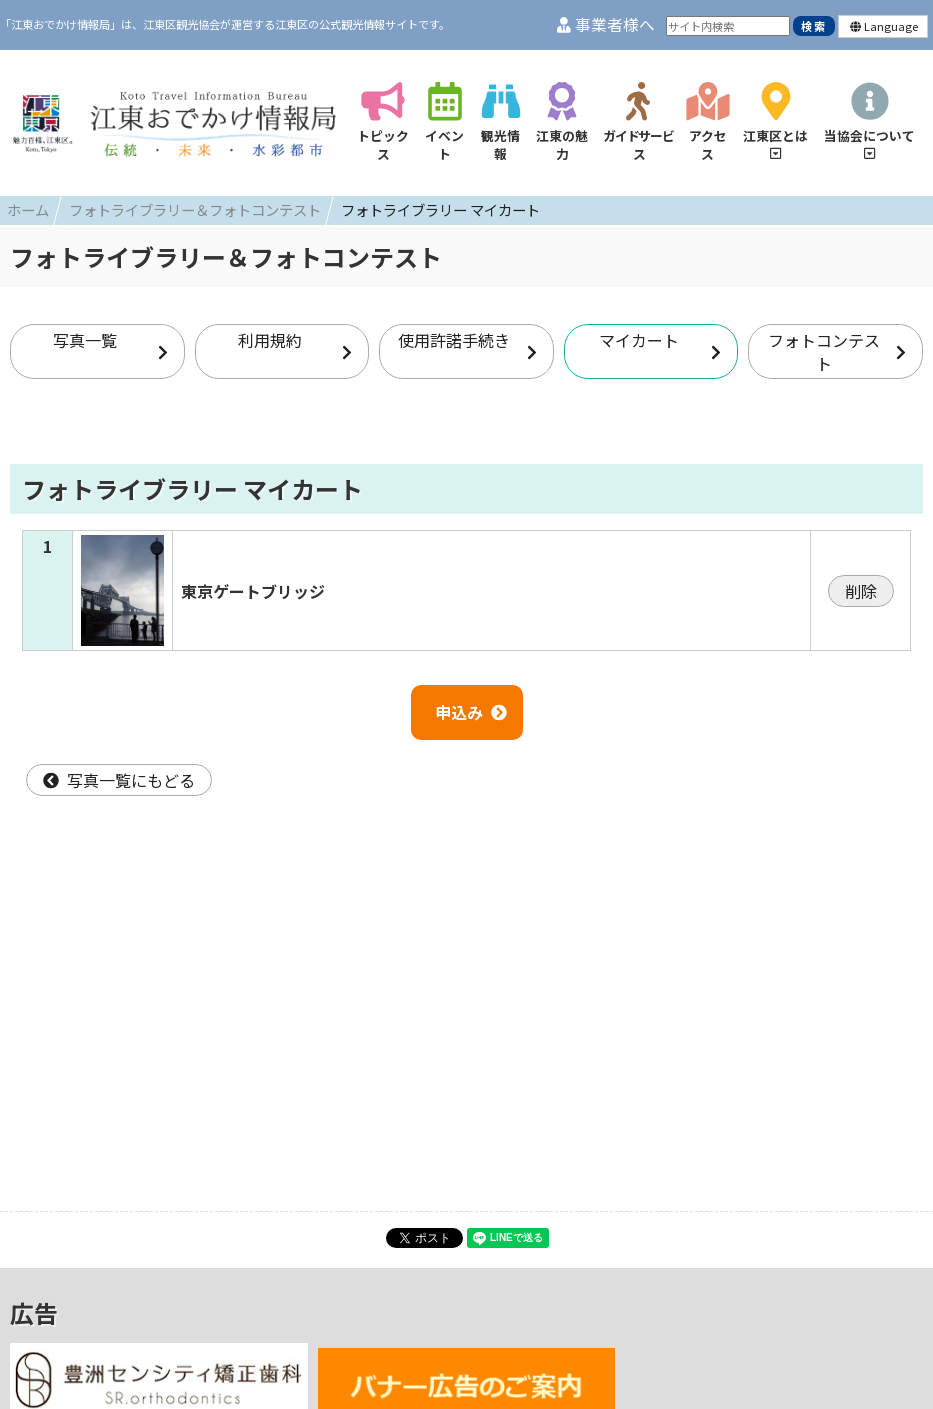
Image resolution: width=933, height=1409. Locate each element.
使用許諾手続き (467, 344)
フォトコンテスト (837, 351)
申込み (471, 712)
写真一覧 (110, 344)
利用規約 (295, 344)
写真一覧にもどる (119, 780)
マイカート (660, 344)
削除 (861, 591)
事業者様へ (606, 24)
